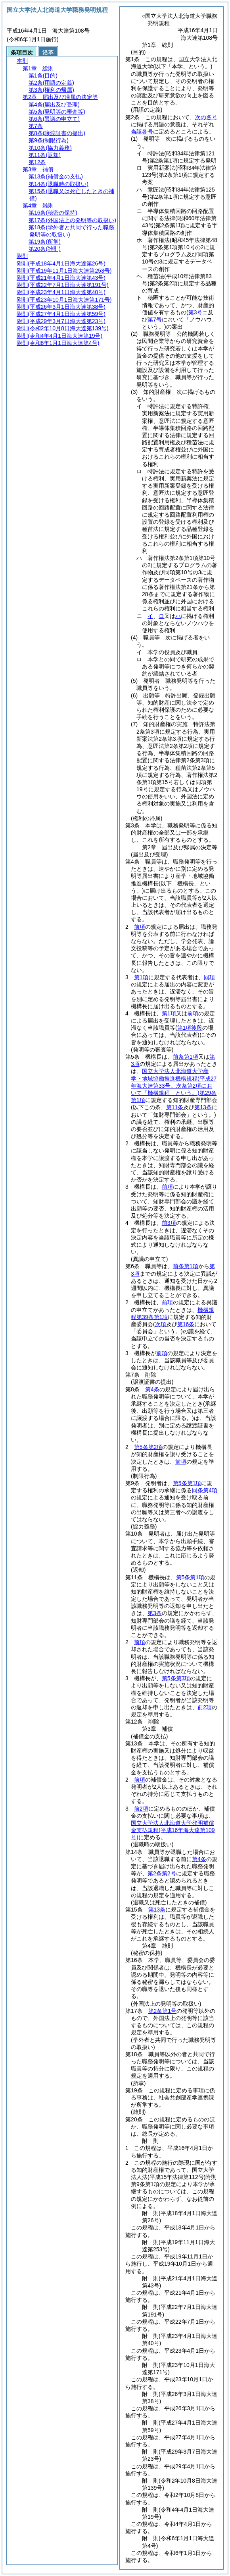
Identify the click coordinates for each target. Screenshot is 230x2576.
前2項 (204, 1707)
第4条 (152, 1389)
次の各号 (206, 117)
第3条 (155, 1613)
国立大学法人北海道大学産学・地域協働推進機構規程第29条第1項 (174, 1085)
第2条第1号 (162, 2011)
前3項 (169, 1223)
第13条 (157, 1909)
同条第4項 (204, 1490)
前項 (139, 927)
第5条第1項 (187, 1483)
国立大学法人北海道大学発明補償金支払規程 (173, 1830)
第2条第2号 (162, 1873)
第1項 (141, 977)
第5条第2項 (148, 1447)
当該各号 (142, 131)
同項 (209, 977)
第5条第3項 (176, 1678)
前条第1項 (185, 1057)
